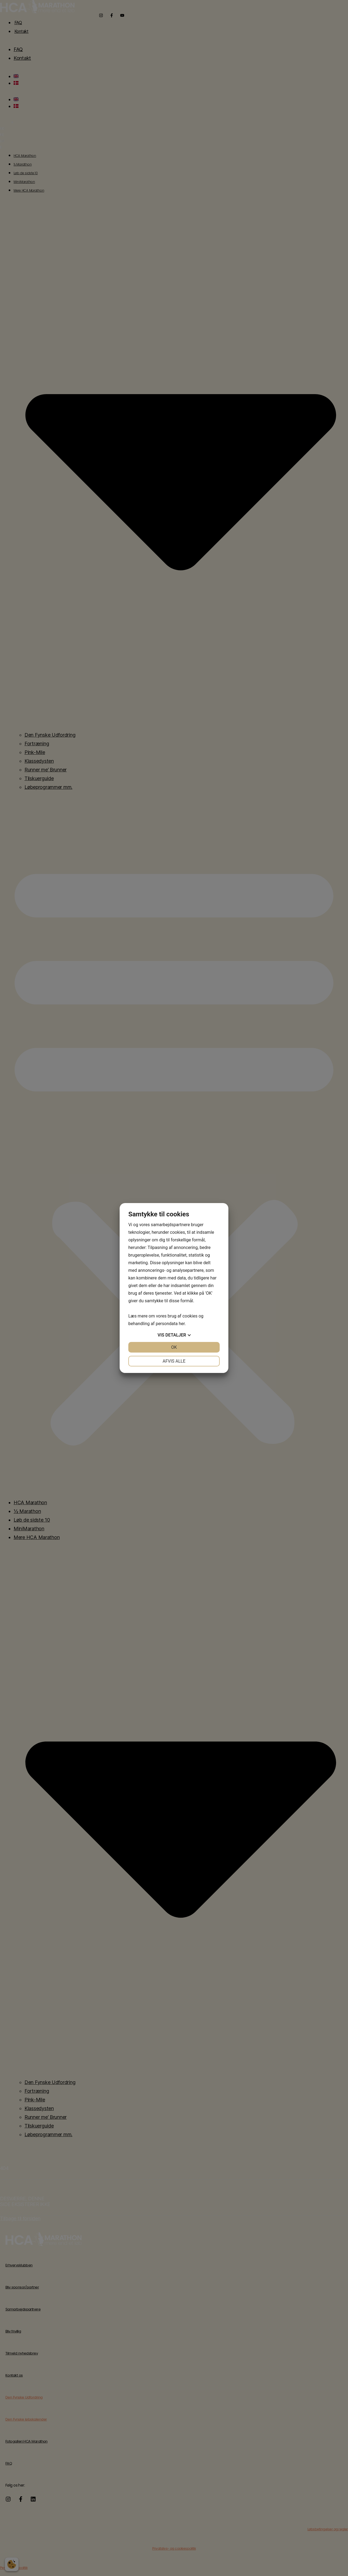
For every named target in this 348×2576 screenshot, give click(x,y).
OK (174, 1347)
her (182, 1323)
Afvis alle (174, 1361)
